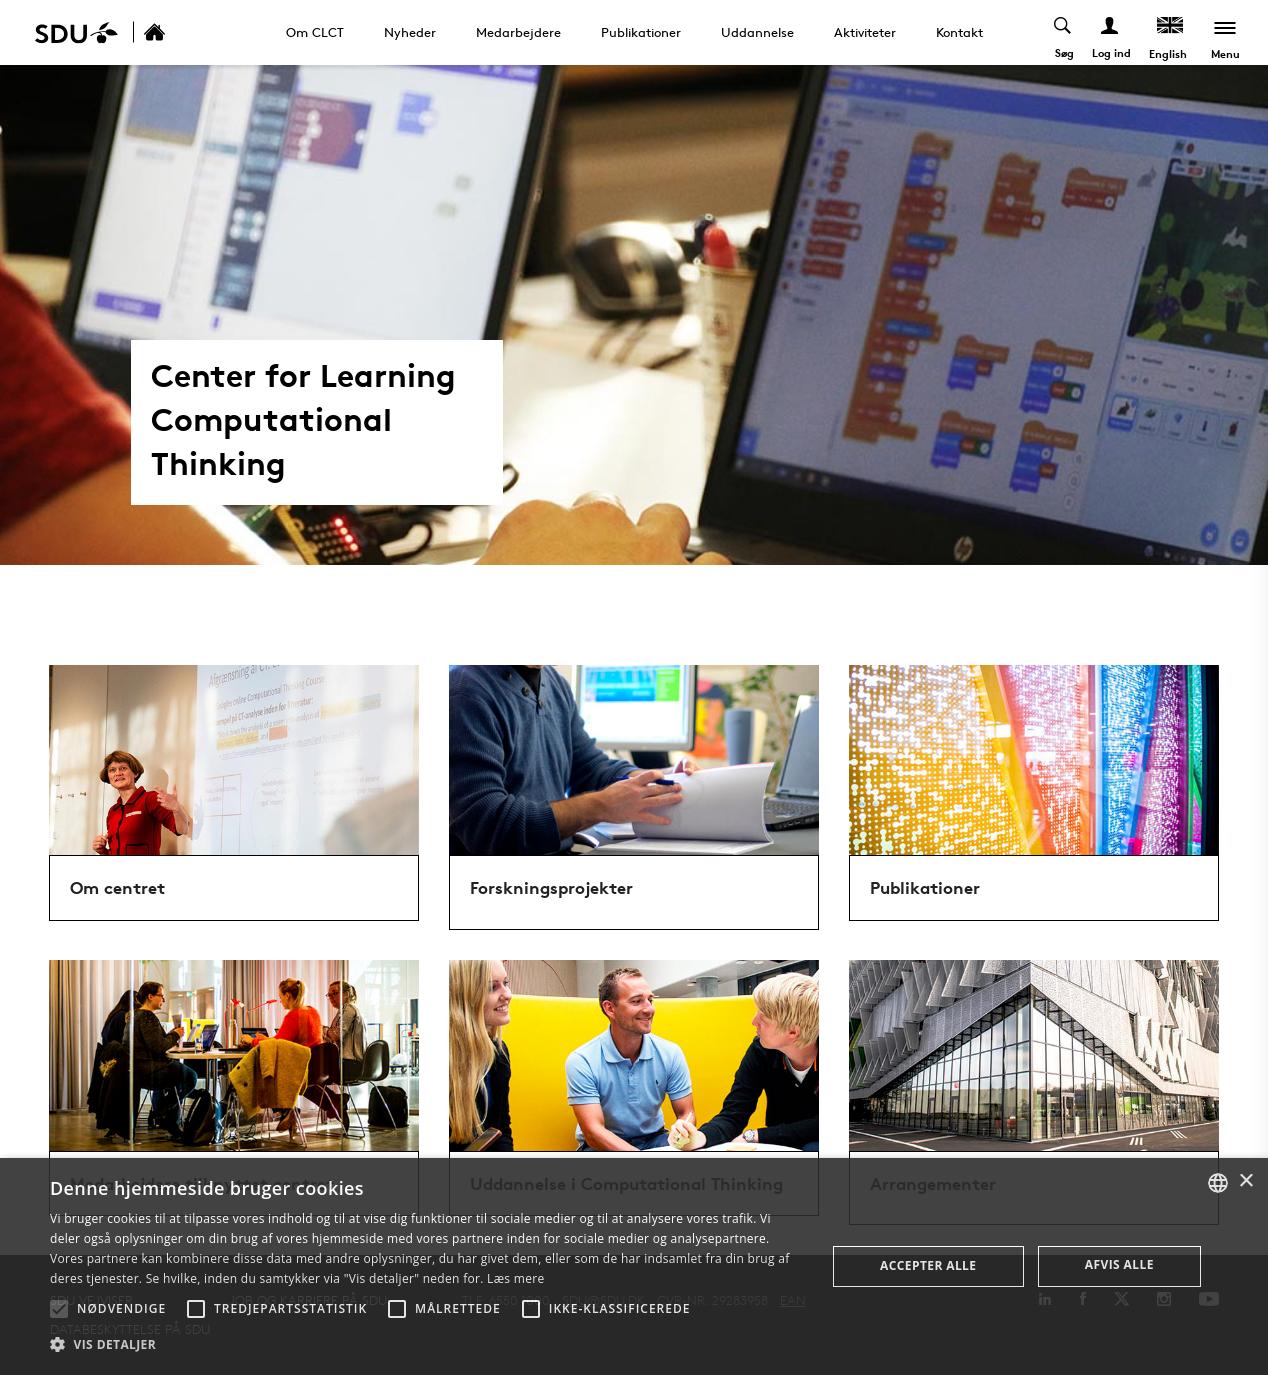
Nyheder (410, 32)
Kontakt (959, 32)
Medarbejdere (518, 32)
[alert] (634, 1266)
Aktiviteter (865, 32)
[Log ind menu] (1110, 32)
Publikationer (641, 32)
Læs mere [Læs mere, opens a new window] (515, 1278)
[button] (59, 1309)
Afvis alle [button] (1119, 1264)
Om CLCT (315, 32)
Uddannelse (757, 32)
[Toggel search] (1063, 32)
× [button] (1245, 1181)
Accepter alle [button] (928, 1265)
